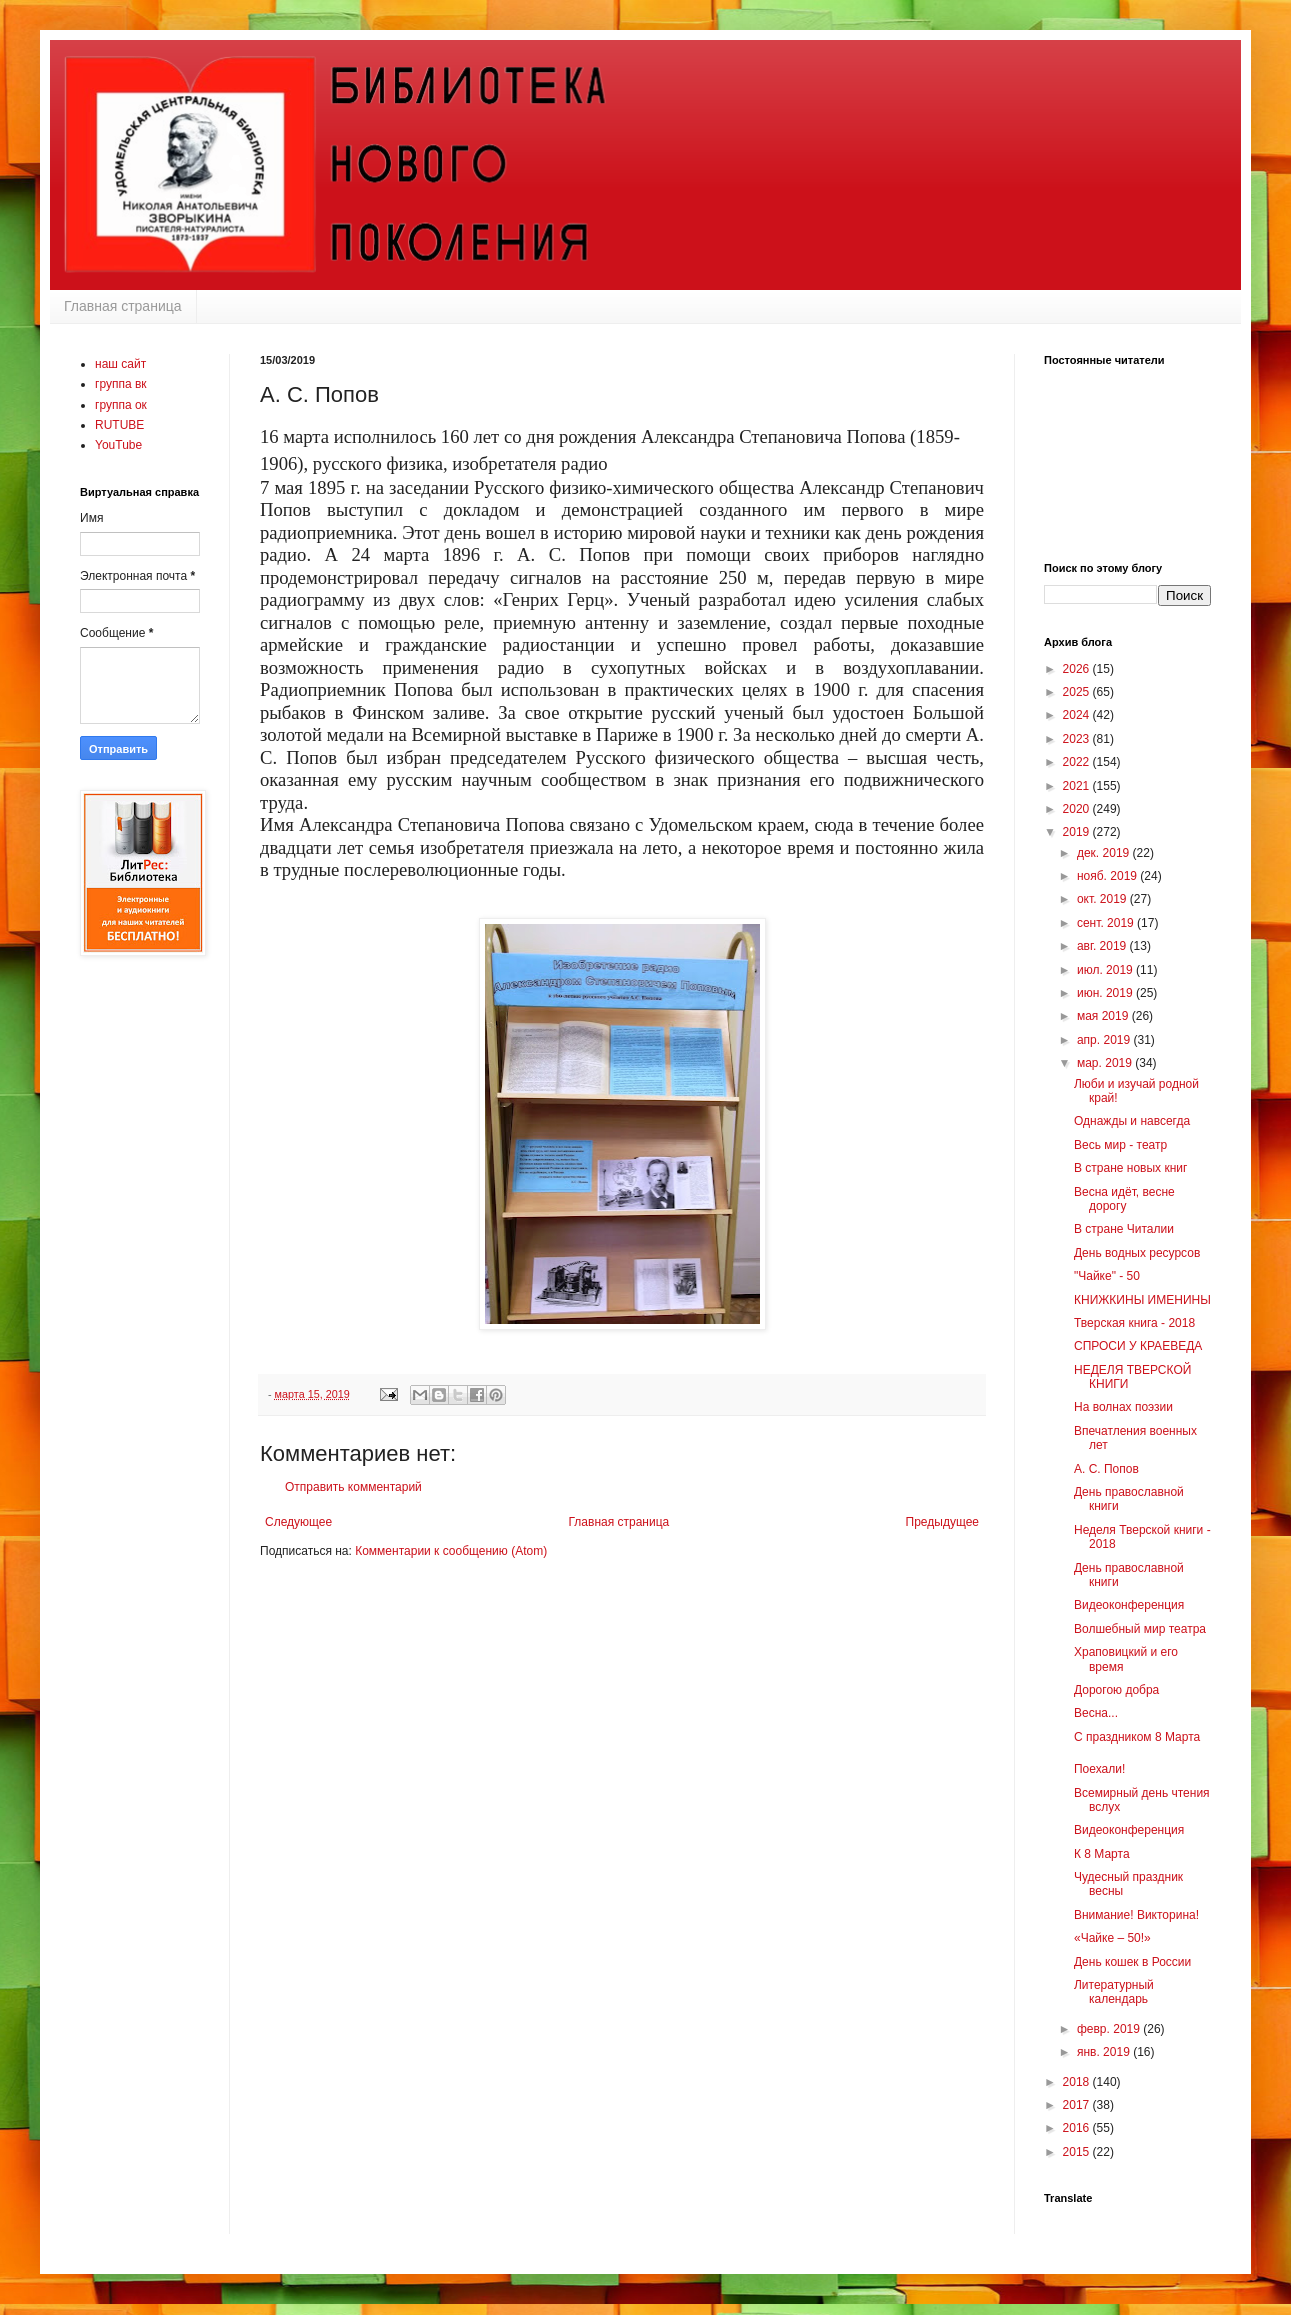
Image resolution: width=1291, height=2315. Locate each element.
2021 (1078, 786)
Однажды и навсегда (1132, 1121)
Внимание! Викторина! (1136, 1915)
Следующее (298, 1522)
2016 (1078, 2128)
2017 (1078, 2105)
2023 (1078, 739)
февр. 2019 (1110, 2029)
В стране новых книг (1130, 1168)
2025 (1078, 692)
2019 (1078, 832)
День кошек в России (1132, 1962)
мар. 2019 (1106, 1063)
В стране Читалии (1124, 1229)
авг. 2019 (1103, 946)
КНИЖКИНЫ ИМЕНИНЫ (1142, 1300)
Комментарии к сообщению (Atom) (451, 1551)
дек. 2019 (1105, 853)
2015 (1078, 2152)
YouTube (118, 445)
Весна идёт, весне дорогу (1124, 1199)
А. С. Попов (1106, 1469)
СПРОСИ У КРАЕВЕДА (1138, 1346)
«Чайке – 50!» (1112, 1938)
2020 (1078, 809)
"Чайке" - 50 (1107, 1276)
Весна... (1096, 1713)
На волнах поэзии (1123, 1407)
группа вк (121, 384)
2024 (1078, 715)
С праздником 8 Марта (1137, 1737)
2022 (1078, 762)
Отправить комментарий (353, 1487)
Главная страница (123, 306)
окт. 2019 (1103, 899)
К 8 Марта (1102, 1854)
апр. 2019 (1105, 1040)
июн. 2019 (1106, 993)
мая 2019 (1104, 1016)
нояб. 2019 (1108, 876)
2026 (1078, 669)
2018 (1078, 2082)
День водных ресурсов (1137, 1253)
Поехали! (1099, 1769)
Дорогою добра (1116, 1690)
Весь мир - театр (1120, 1145)
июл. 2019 (1106, 970)
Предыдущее (942, 1522)
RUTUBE (119, 425)
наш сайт (120, 364)
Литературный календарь (1114, 1992)
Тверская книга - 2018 (1134, 1323)
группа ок (121, 405)
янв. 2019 (1105, 2052)
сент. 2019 (1107, 923)
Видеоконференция (1129, 1605)
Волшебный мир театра (1140, 1629)
